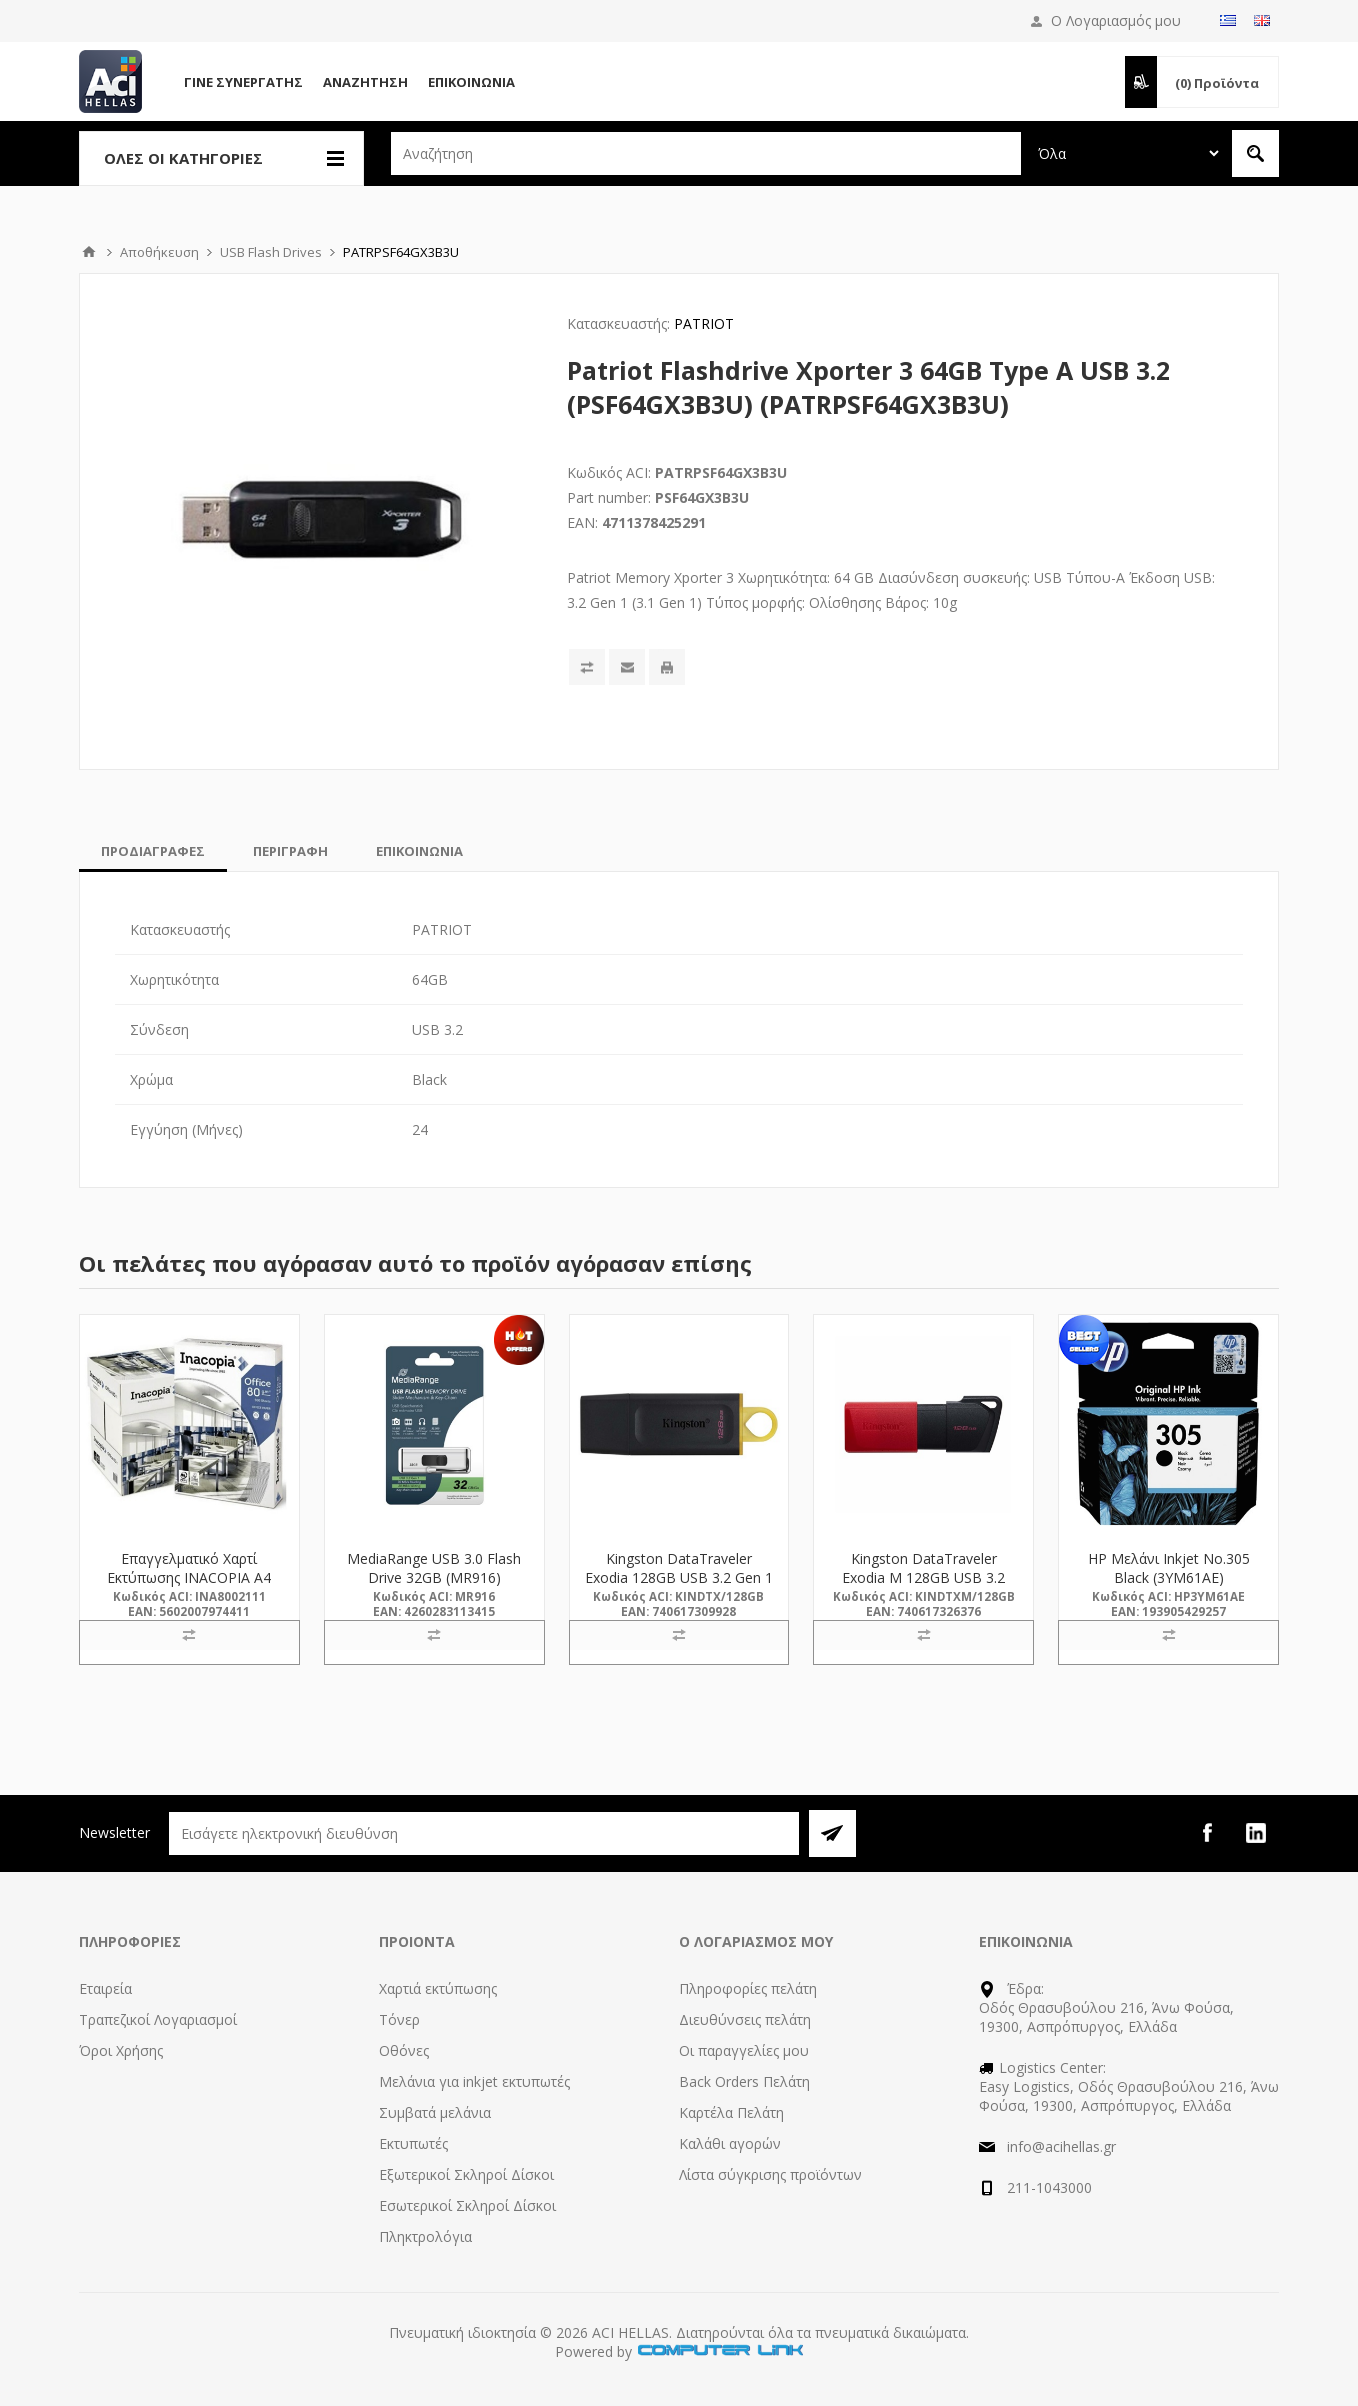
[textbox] (706, 153)
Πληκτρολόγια (425, 2236)
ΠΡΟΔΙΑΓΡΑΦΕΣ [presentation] (153, 851)
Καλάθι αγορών (730, 2143)
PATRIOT (704, 323)
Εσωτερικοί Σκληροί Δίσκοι (467, 2205)
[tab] (153, 851)
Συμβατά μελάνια (435, 2112)
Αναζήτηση (365, 82)
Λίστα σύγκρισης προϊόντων (770, 2174)
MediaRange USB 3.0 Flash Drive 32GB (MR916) (434, 1568)
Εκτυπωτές (413, 2143)
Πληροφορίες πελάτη (748, 1988)
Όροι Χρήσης (121, 2050)
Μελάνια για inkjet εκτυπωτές (474, 2081)
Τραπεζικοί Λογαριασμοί (158, 2019)
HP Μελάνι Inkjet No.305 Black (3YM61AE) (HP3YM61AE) (1169, 1577)
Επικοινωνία (471, 82)
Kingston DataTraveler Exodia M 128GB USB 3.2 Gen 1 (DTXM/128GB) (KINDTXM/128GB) (923, 1587)
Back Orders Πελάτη (744, 2081)
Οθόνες (404, 2050)
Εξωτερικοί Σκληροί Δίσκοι (466, 2174)
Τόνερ (399, 2019)
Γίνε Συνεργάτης (243, 82)
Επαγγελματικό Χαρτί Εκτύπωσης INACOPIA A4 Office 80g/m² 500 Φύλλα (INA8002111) (189, 1587)
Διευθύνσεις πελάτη (745, 2019)
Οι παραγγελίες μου (744, 2050)
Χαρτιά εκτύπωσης (438, 1988)
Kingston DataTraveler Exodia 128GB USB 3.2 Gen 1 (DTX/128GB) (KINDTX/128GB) (679, 1587)
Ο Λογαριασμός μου (1116, 20)
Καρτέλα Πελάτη (731, 2112)
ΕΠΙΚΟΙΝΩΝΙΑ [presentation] (419, 851)
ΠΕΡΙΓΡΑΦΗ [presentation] (290, 851)
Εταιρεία (105, 1988)
